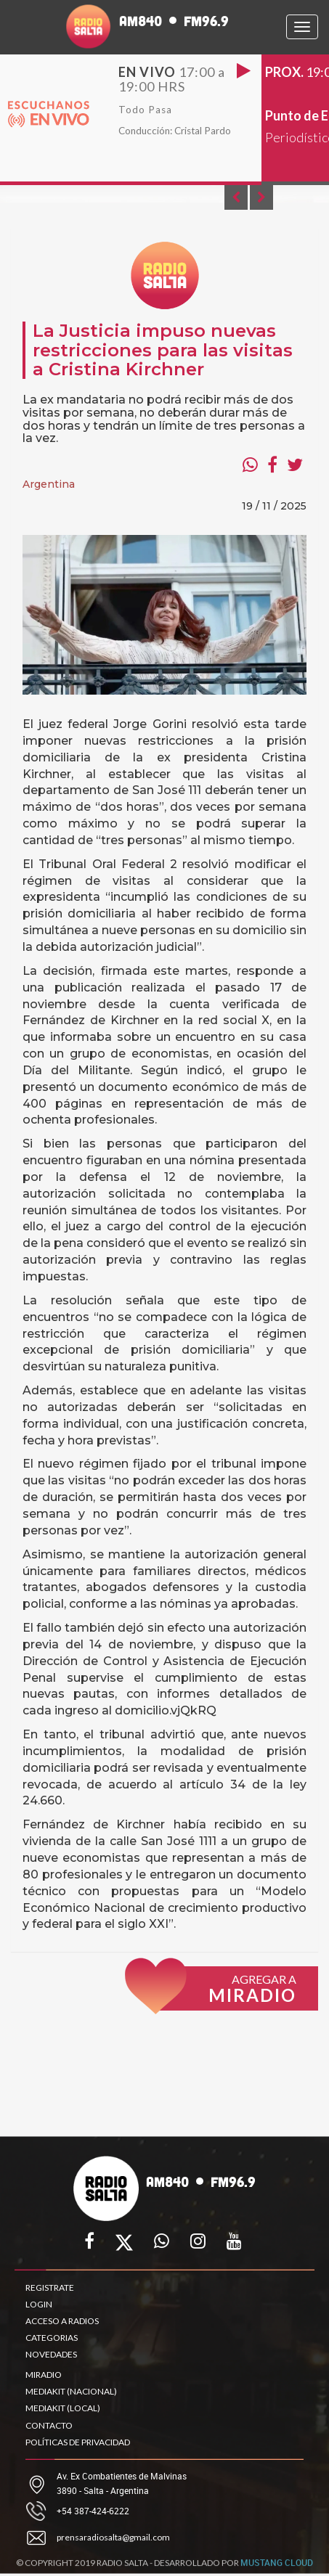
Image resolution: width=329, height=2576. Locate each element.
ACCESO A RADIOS (62, 2320)
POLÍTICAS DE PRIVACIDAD (77, 2442)
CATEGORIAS (51, 2337)
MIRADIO (43, 2374)
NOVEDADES (51, 2354)
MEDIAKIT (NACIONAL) (71, 2391)
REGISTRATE (49, 2287)
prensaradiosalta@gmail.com (113, 2537)
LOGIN (38, 2304)
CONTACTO (49, 2425)
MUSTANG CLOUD (276, 2569)
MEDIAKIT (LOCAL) (62, 2408)
